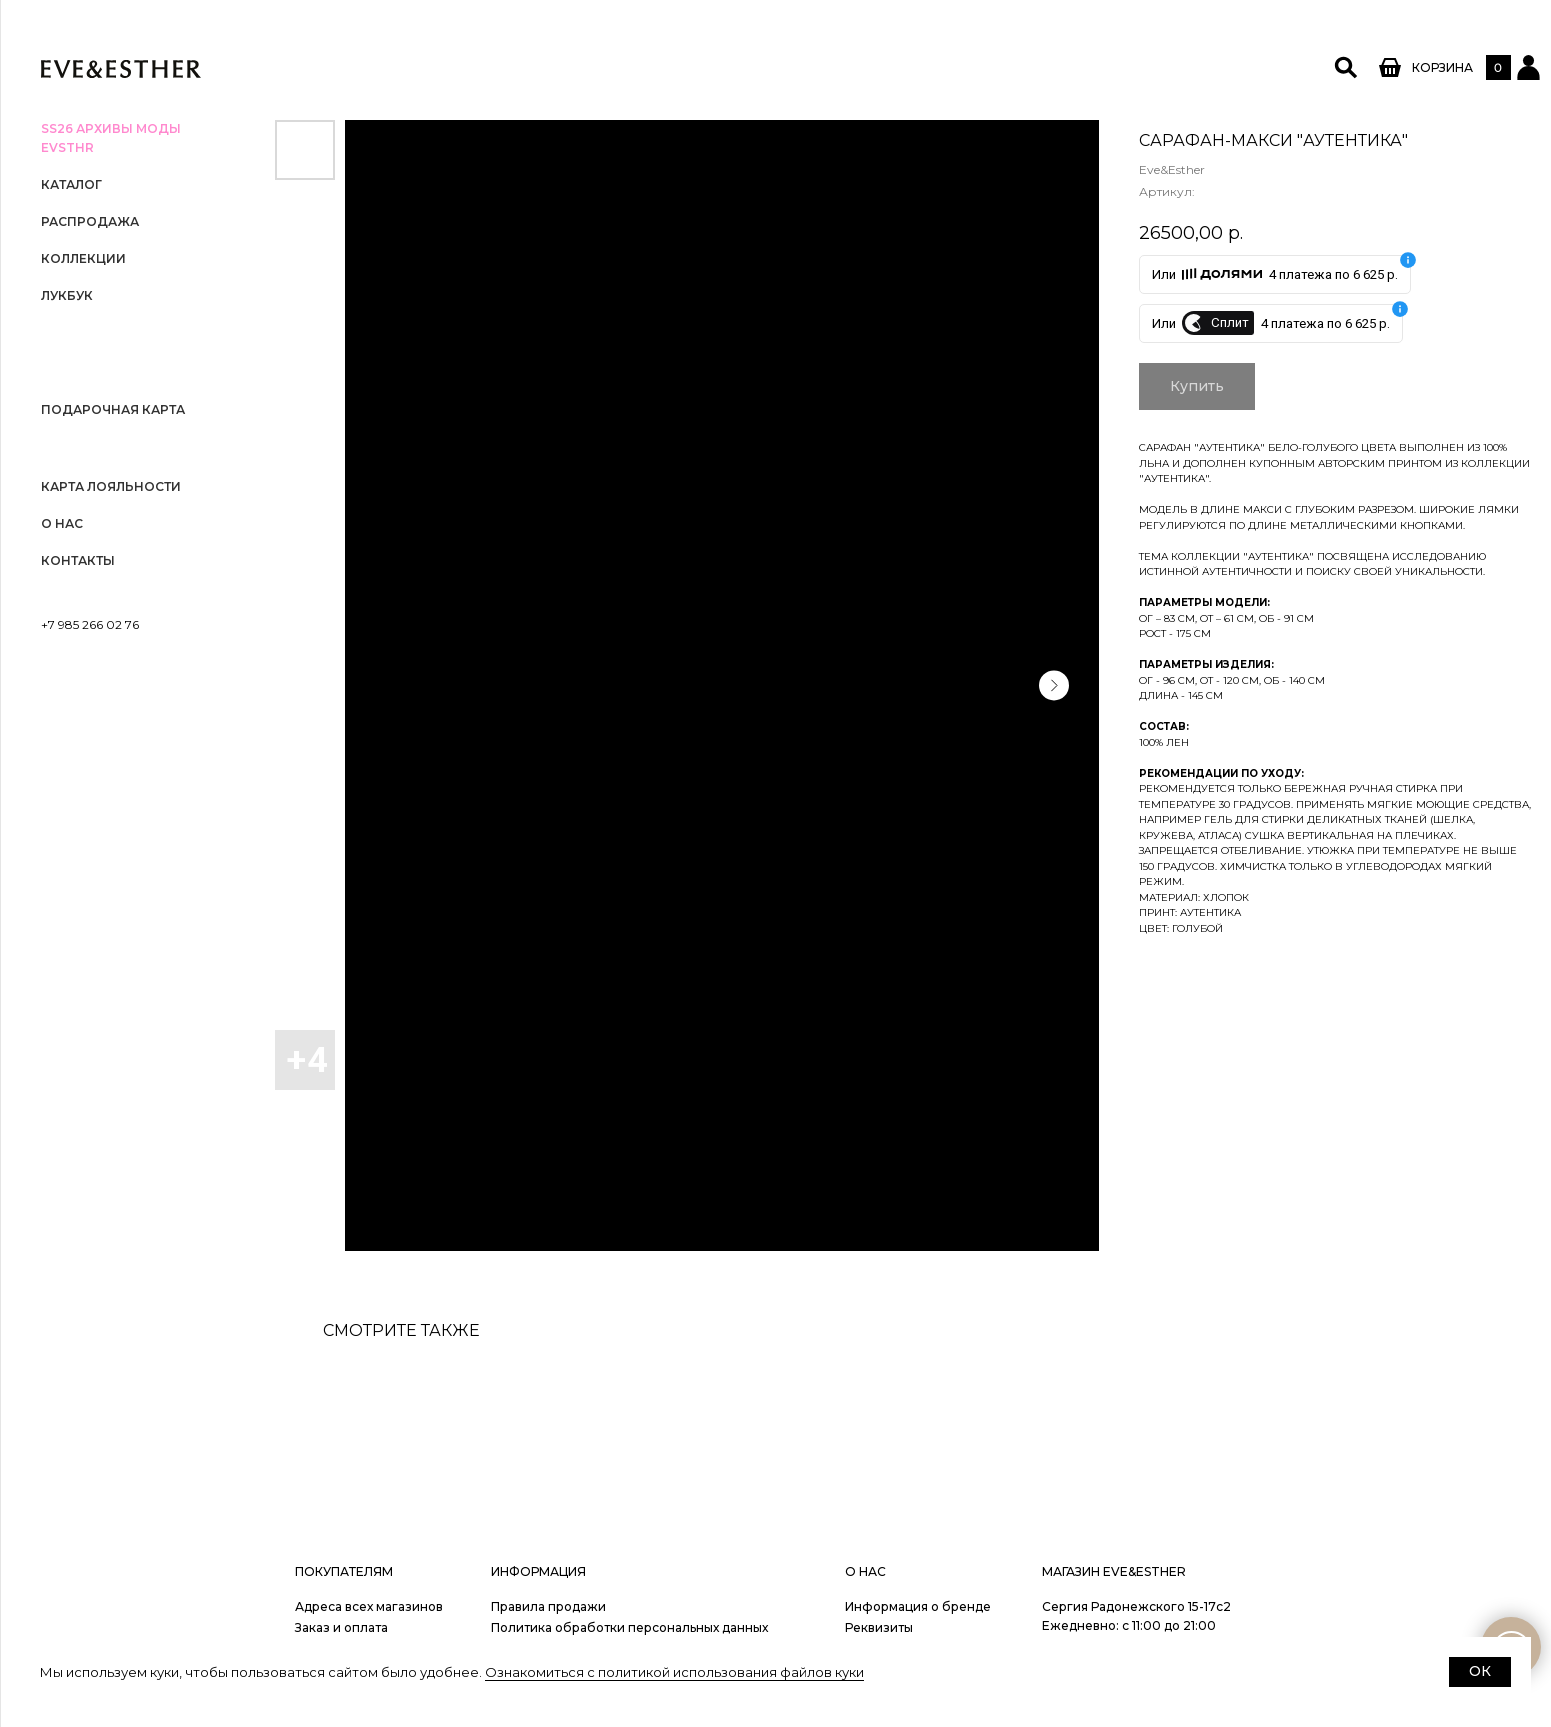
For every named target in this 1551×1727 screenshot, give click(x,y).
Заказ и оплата (341, 1627)
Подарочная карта (113, 409)
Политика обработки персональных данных (629, 1627)
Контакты (78, 560)
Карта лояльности (111, 486)
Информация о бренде (918, 1606)
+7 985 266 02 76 (90, 624)
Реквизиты (879, 1627)
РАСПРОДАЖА (90, 221)
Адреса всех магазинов (369, 1606)
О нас (62, 523)
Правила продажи (548, 1606)
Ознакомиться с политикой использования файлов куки (674, 1672)
